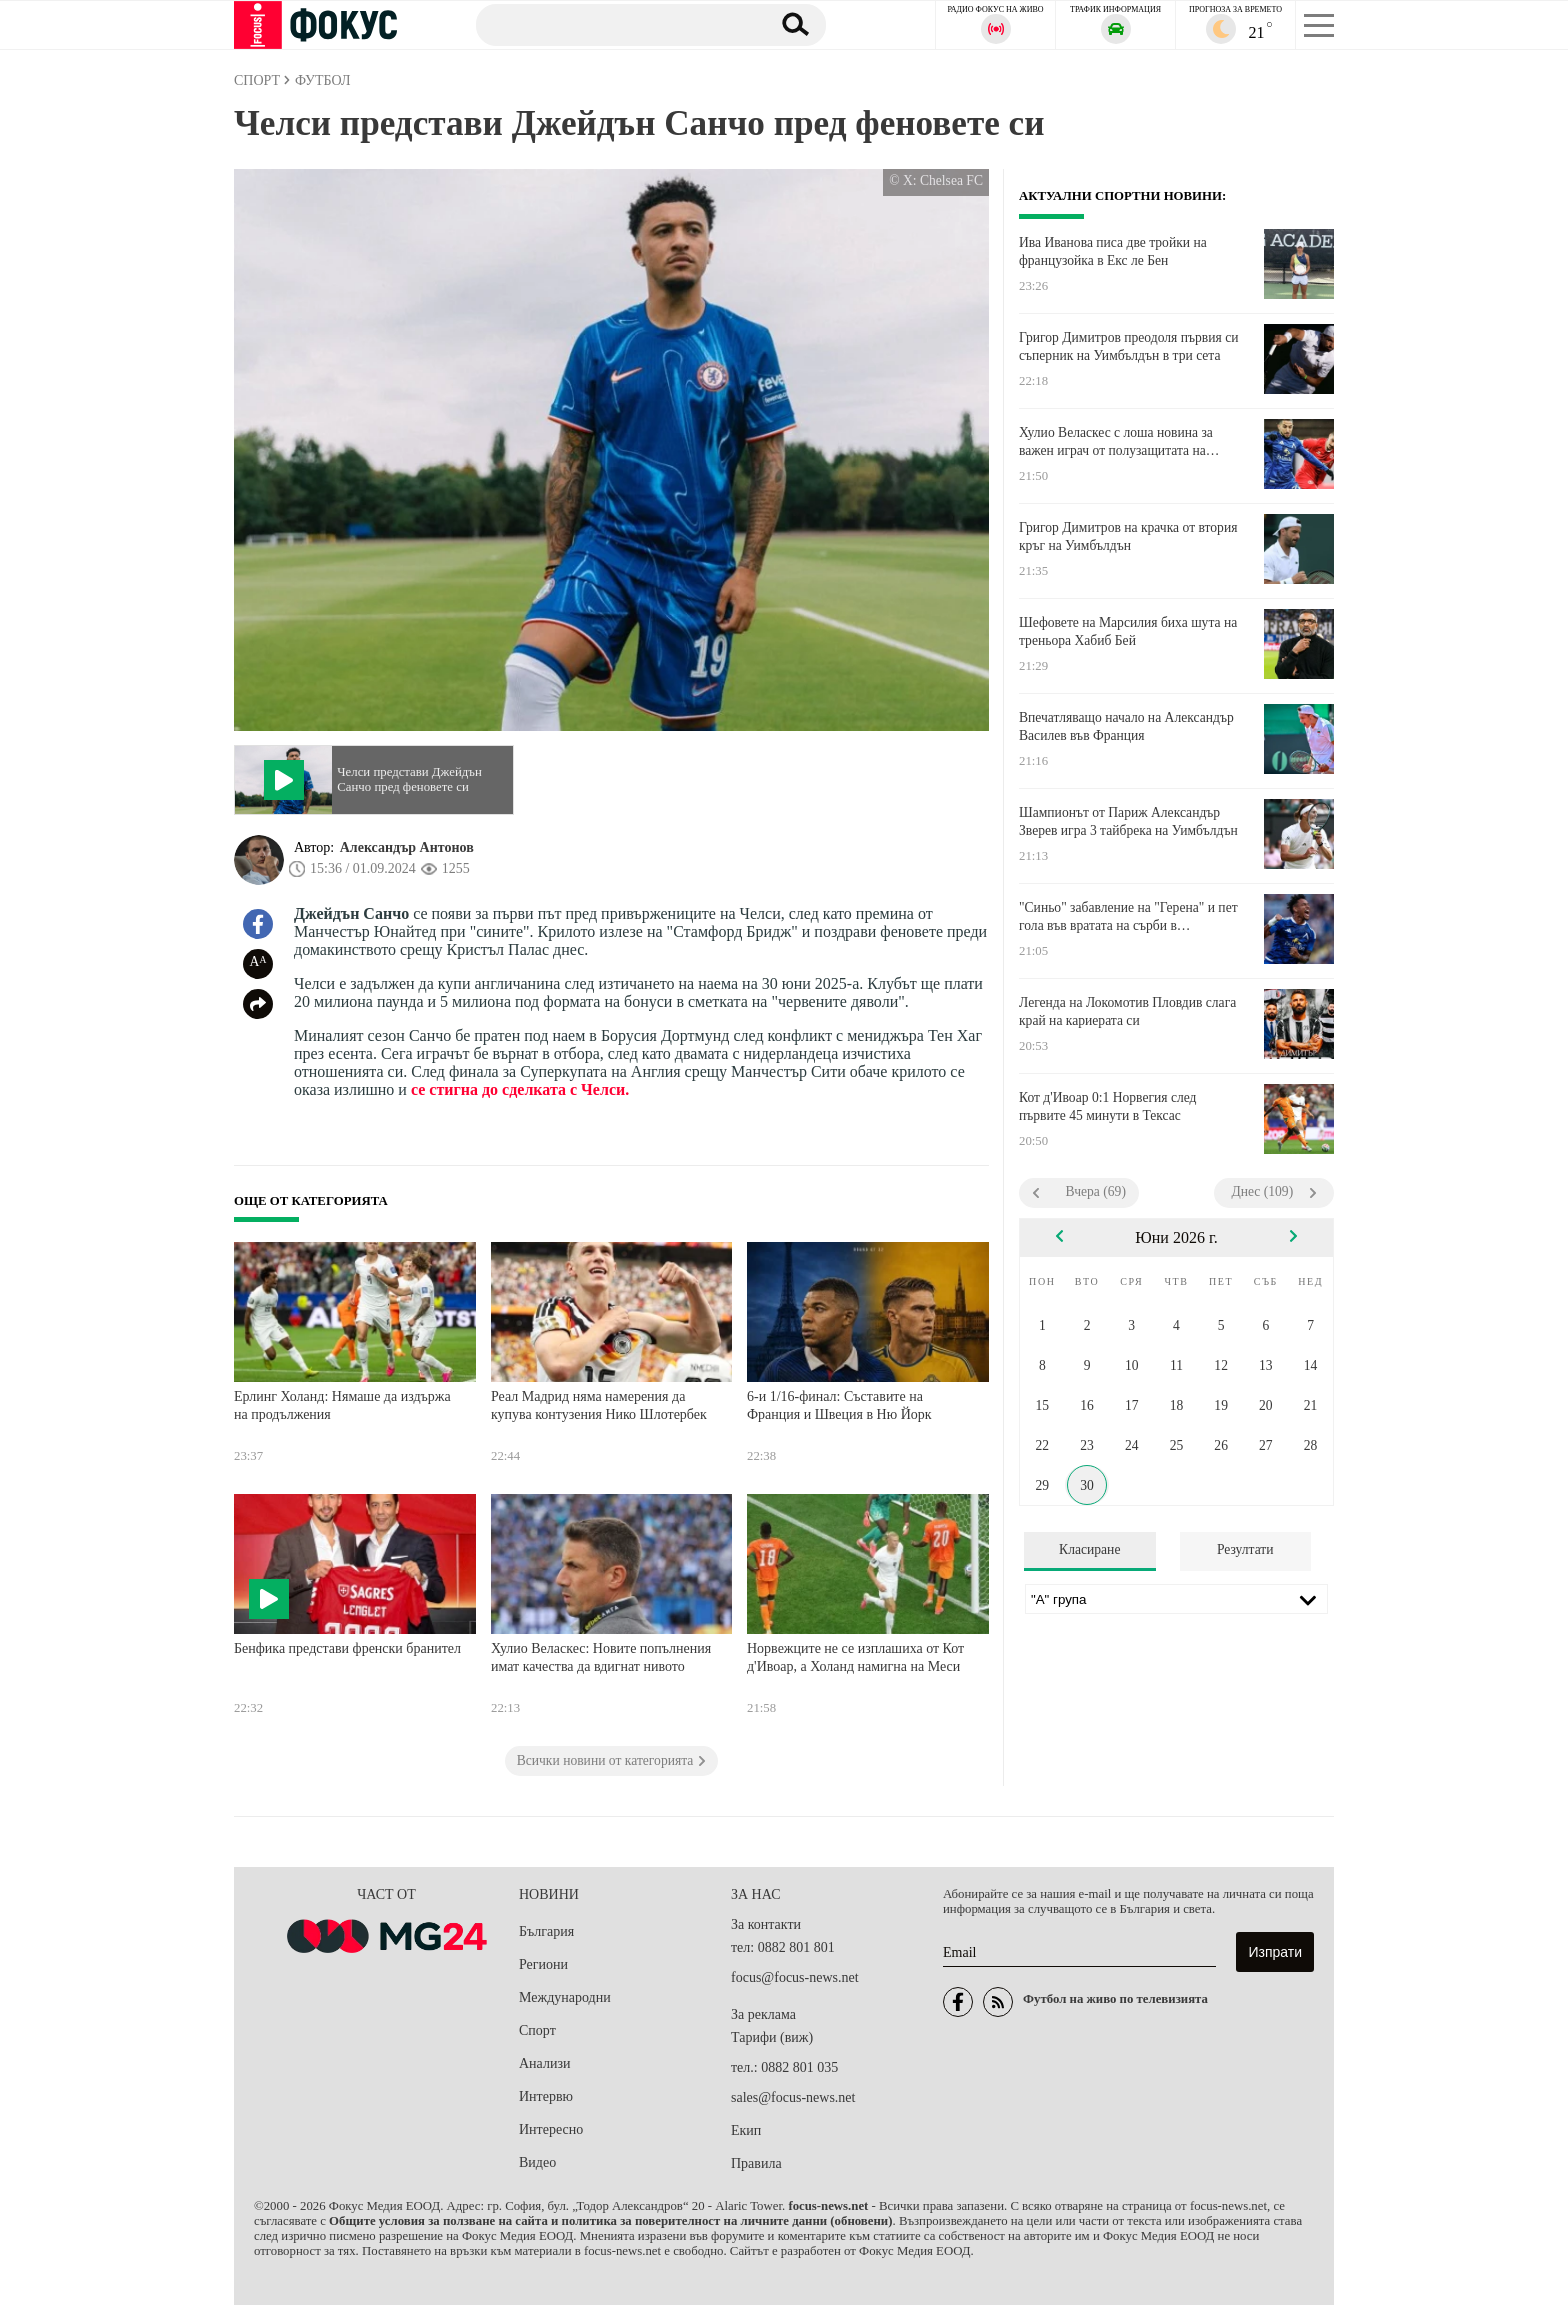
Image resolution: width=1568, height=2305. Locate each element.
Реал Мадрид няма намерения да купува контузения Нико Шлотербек (599, 1405)
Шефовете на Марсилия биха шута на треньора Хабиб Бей (1128, 631)
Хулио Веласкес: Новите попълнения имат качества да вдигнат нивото (601, 1657)
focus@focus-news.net (795, 1977)
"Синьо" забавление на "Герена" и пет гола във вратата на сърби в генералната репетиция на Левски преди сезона (1128, 917)
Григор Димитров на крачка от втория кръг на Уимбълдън (1128, 536)
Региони (543, 1964)
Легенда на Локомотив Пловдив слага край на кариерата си (1127, 1011)
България (546, 1931)
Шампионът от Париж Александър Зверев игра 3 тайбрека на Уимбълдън (1128, 821)
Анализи (544, 2063)
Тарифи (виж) (772, 2037)
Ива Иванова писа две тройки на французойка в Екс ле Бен (1113, 251)
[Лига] (1176, 1599)
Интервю (546, 2096)
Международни (565, 1997)
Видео (537, 2162)
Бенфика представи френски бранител (347, 1648)
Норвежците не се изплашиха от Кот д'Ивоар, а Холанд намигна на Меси (855, 1657)
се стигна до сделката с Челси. (520, 1089)
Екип (746, 2130)
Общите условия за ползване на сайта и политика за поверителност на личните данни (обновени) (610, 2221)
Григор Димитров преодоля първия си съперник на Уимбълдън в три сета (1128, 346)
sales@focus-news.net (793, 2097)
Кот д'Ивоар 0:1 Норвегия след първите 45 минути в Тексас (1108, 1106)
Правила (756, 2163)
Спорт (537, 2030)
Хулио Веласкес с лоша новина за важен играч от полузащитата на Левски (1116, 442)
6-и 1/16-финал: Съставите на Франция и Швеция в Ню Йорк (839, 1405)
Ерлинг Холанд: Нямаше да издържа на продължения (342, 1405)
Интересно (551, 2129)
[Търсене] (613, 24)
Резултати (1245, 1549)
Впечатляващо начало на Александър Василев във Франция (1126, 726)
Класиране (1089, 1549)
